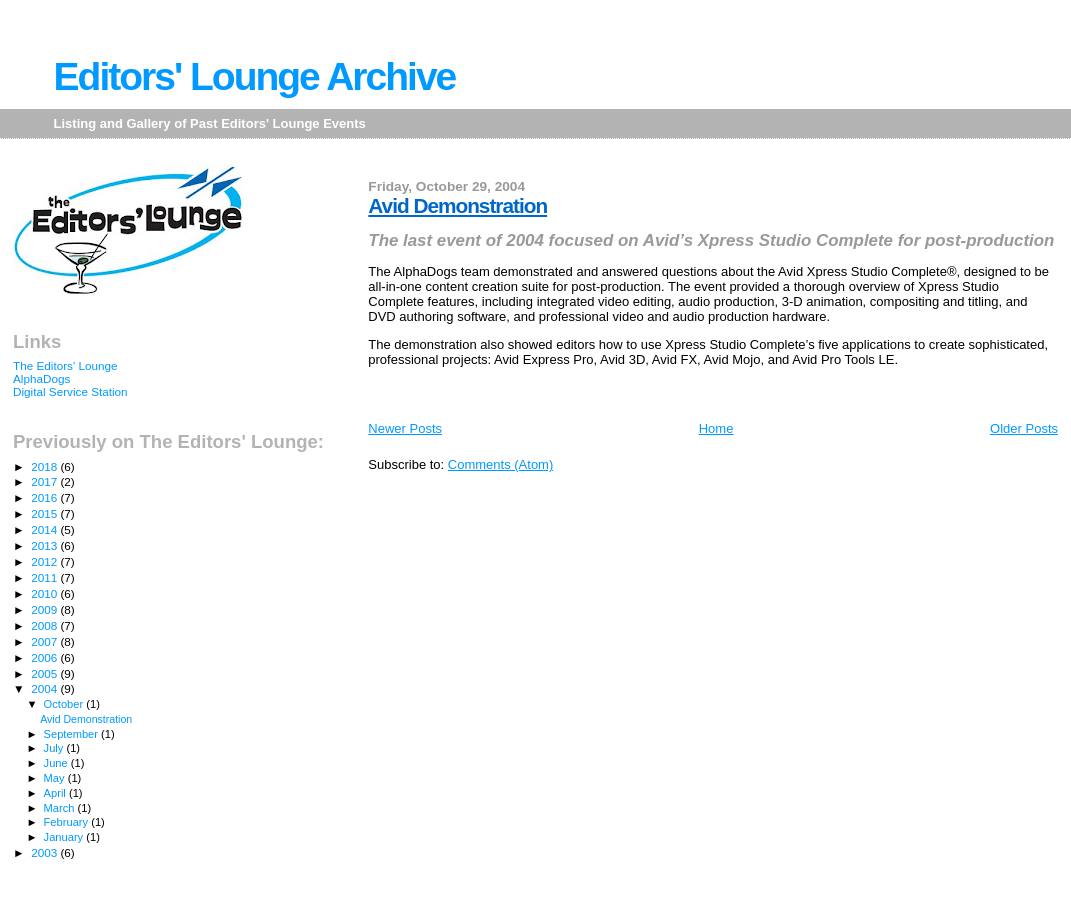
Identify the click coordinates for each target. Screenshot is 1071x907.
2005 (45, 673)
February (68, 822)
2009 (45, 609)
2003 (45, 852)
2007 (45, 641)
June (57, 763)
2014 (45, 529)
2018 (45, 466)
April (56, 793)
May (56, 778)
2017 (45, 481)
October (65, 704)
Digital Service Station (70, 391)
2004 (45, 688)
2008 (45, 625)
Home (716, 428)
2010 (45, 593)
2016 (45, 497)
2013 (45, 545)
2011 (45, 577)
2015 (45, 513)
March (61, 808)
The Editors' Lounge (65, 365)
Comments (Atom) (500, 464)
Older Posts (1024, 428)
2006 (45, 657)
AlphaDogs (41, 378)
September (73, 734)
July (55, 748)
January (65, 837)
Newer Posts (405, 428)
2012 (45, 561)
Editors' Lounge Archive (255, 76)
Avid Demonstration (457, 205)
